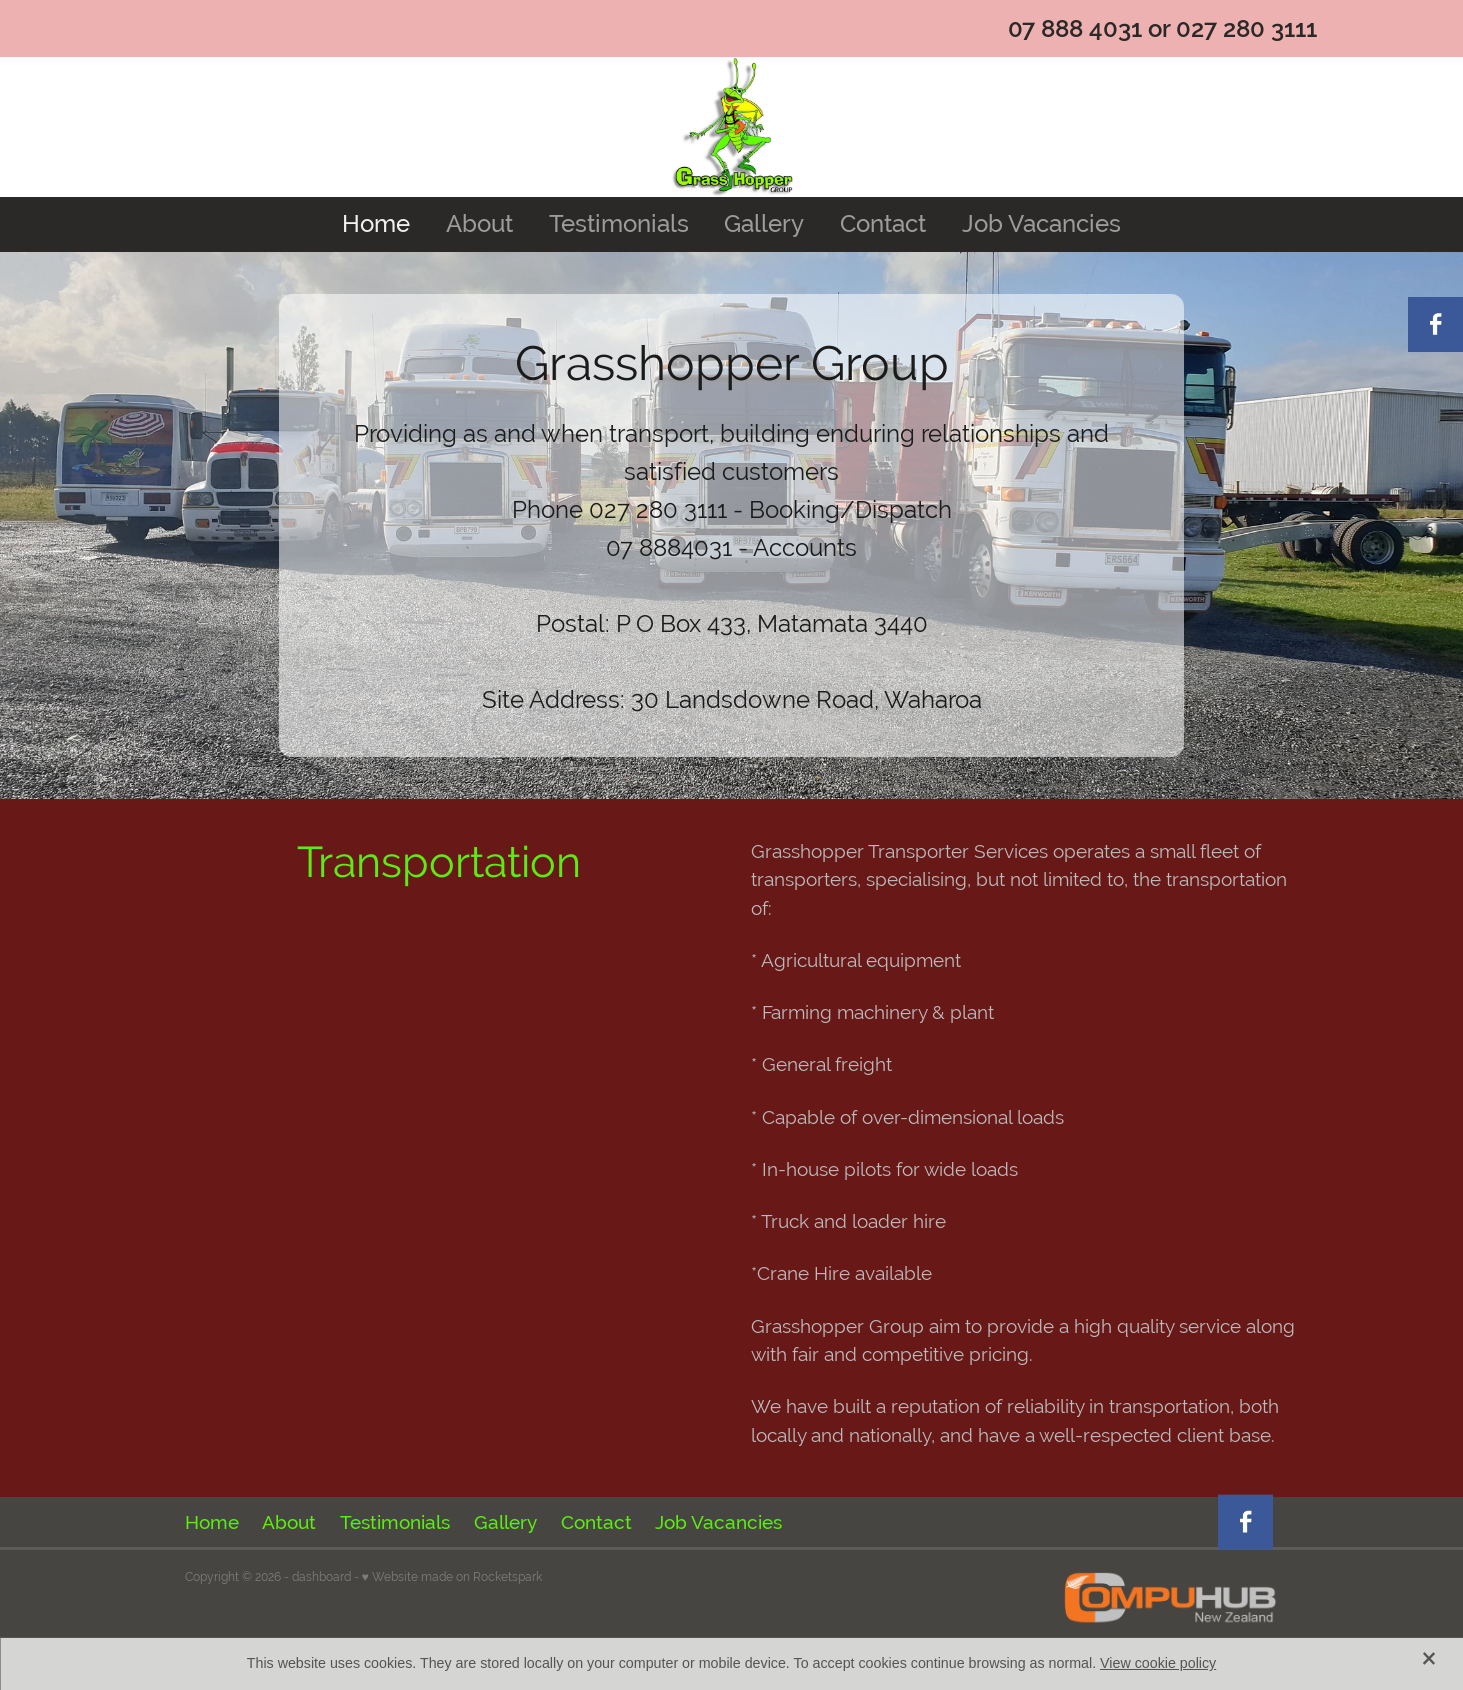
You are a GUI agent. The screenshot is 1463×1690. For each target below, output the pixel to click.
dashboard (321, 1577)
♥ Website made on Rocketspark (452, 1577)
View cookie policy (1158, 1663)
